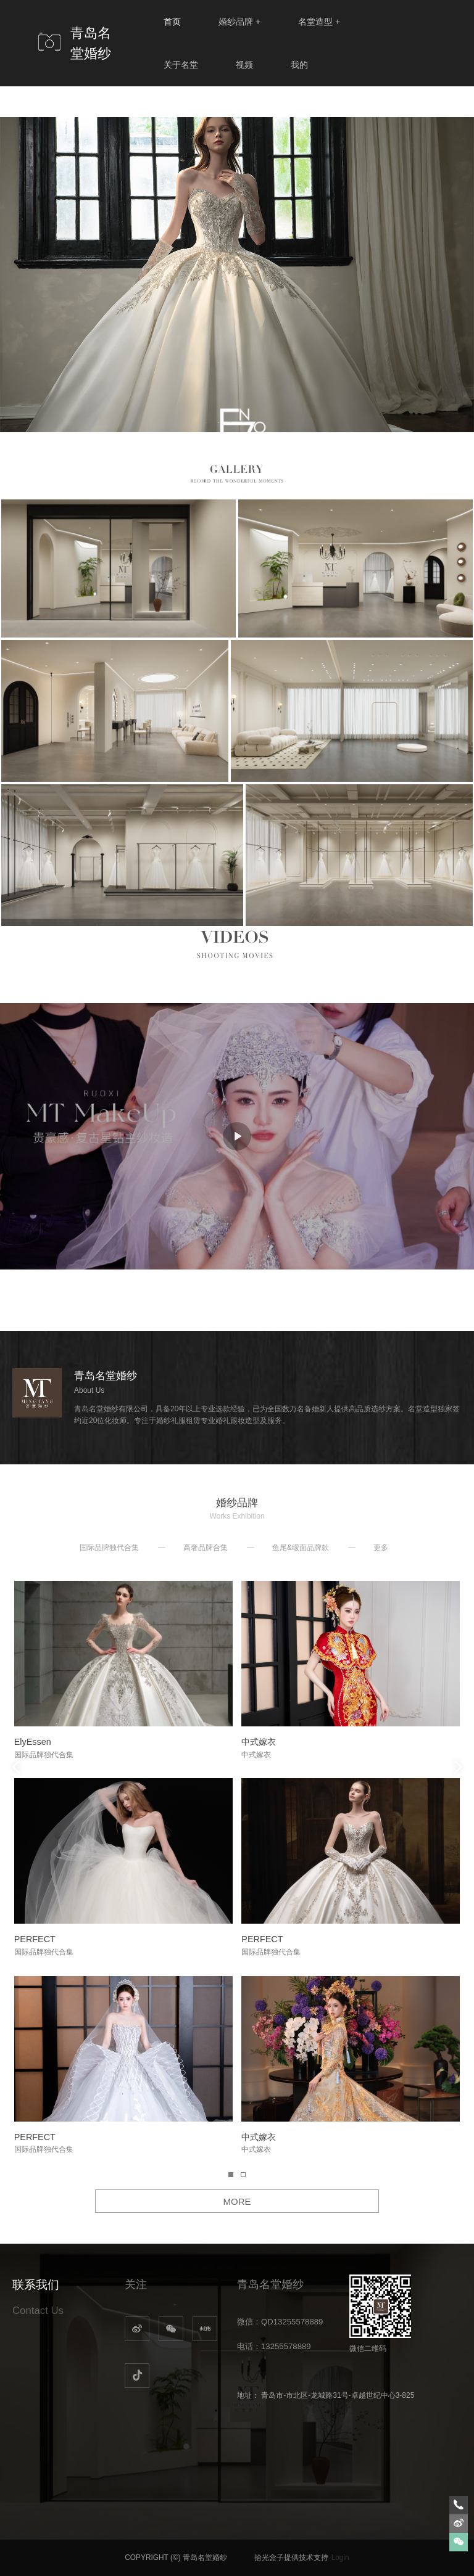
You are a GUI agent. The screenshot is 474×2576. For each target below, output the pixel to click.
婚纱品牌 (239, 22)
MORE (237, 2201)
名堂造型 (319, 22)
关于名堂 (181, 65)
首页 (172, 22)
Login (340, 2557)
